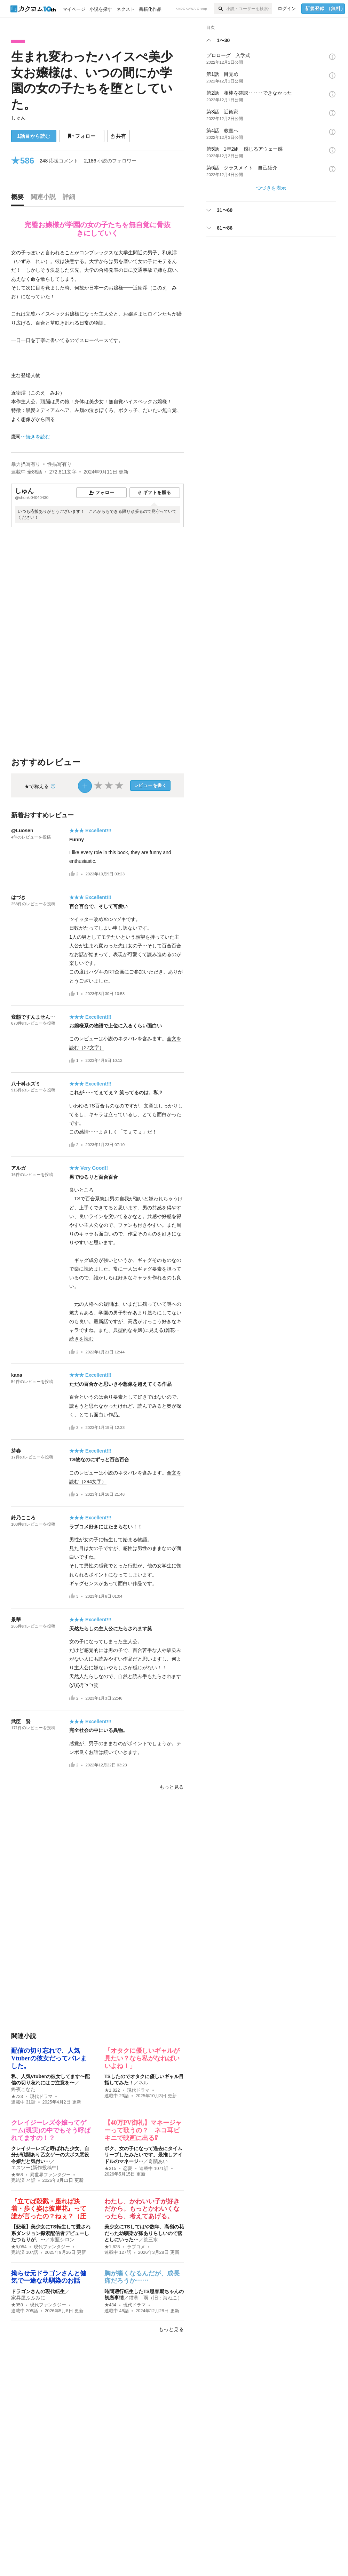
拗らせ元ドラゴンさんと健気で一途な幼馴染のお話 (48, 2277)
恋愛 (127, 2168)
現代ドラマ (41, 2096)
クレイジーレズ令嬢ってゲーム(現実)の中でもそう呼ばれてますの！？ (50, 2130)
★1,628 (112, 2246)
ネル (143, 2082)
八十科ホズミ (25, 1084)
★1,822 (112, 2090)
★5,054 (19, 2246)
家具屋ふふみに (28, 2297)
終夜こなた (23, 2089)
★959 (17, 2305)
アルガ (18, 1168)
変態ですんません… (33, 1017)
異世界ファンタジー (50, 2174)
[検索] (220, 8)
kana (16, 1375)
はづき (18, 897)
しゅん (18, 117)
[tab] (19, 198)
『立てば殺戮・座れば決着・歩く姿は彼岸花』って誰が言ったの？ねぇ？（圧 (48, 2209)
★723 (17, 2096)
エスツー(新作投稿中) (34, 2167)
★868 (17, 2174)
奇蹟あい (158, 2161)
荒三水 (150, 2239)
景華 (16, 1619)
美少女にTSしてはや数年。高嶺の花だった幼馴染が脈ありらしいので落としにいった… (144, 2233)
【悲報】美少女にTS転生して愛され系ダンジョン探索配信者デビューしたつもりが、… (50, 2233)
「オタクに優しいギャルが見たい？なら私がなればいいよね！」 (142, 2058)
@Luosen (22, 830)
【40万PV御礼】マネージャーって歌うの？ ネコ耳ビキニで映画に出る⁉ (143, 2130)
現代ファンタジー (52, 2246)
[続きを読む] (97, 344)
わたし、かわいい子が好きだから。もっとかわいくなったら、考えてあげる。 (142, 2209)
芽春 (16, 1451)
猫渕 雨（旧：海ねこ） (155, 2297)
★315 (110, 2168)
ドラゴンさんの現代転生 (38, 2291)
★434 (110, 2305)
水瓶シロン (62, 2239)
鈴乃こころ (23, 1517)
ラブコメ (136, 2246)
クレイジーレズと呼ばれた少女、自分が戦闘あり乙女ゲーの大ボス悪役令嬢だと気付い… (50, 2155)
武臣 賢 (21, 1721)
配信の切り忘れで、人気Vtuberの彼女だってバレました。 (49, 2058)
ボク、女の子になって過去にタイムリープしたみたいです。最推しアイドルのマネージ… (143, 2155)
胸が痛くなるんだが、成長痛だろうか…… (142, 2277)
